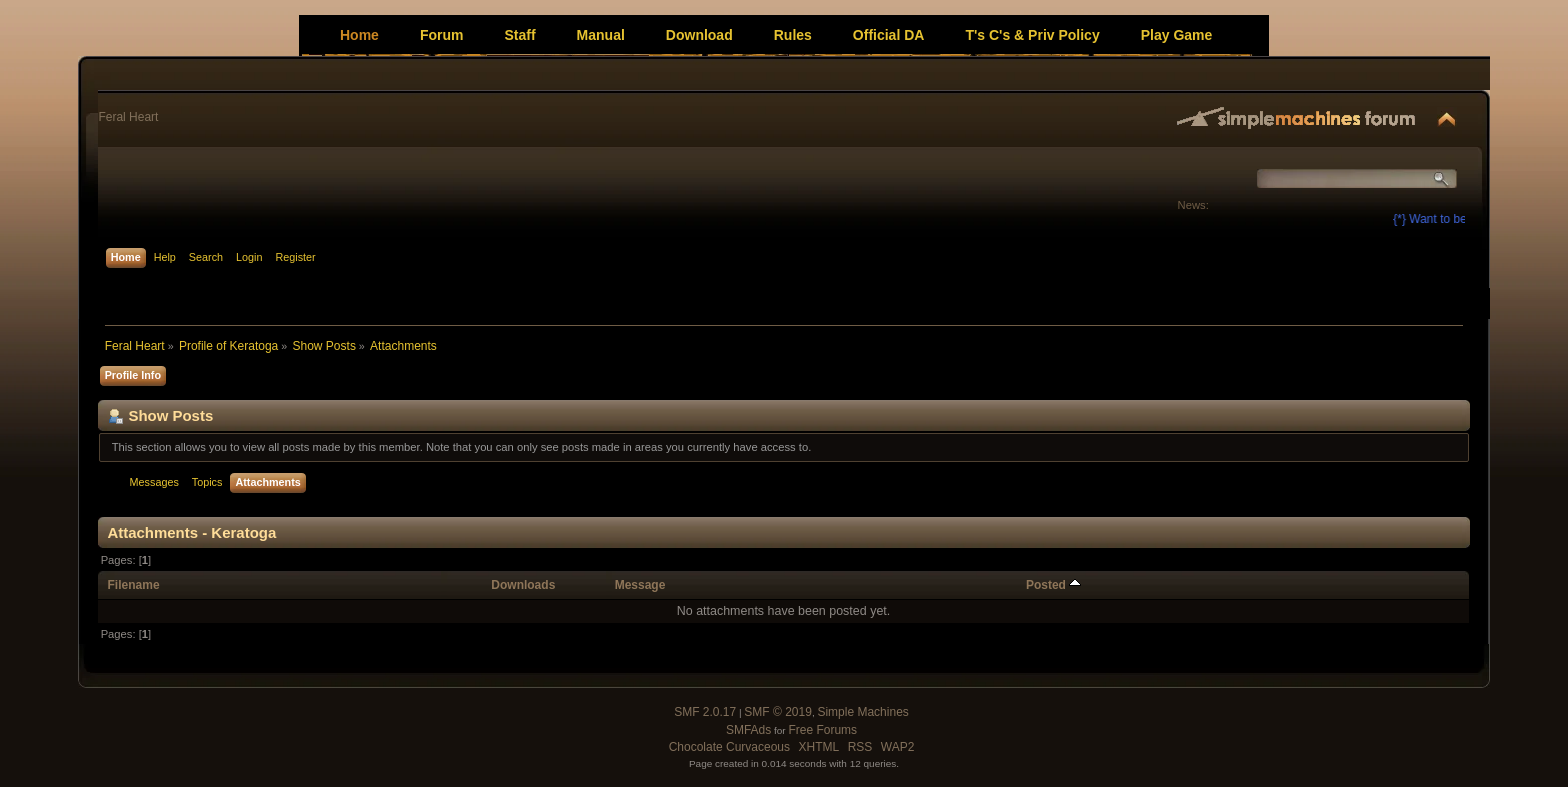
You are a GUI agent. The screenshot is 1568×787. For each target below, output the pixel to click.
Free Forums (822, 730)
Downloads (523, 585)
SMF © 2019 (778, 712)
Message (640, 585)
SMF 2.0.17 (705, 712)
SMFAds (748, 730)
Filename (134, 585)
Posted (1053, 585)
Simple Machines (862, 712)
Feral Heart (128, 117)
